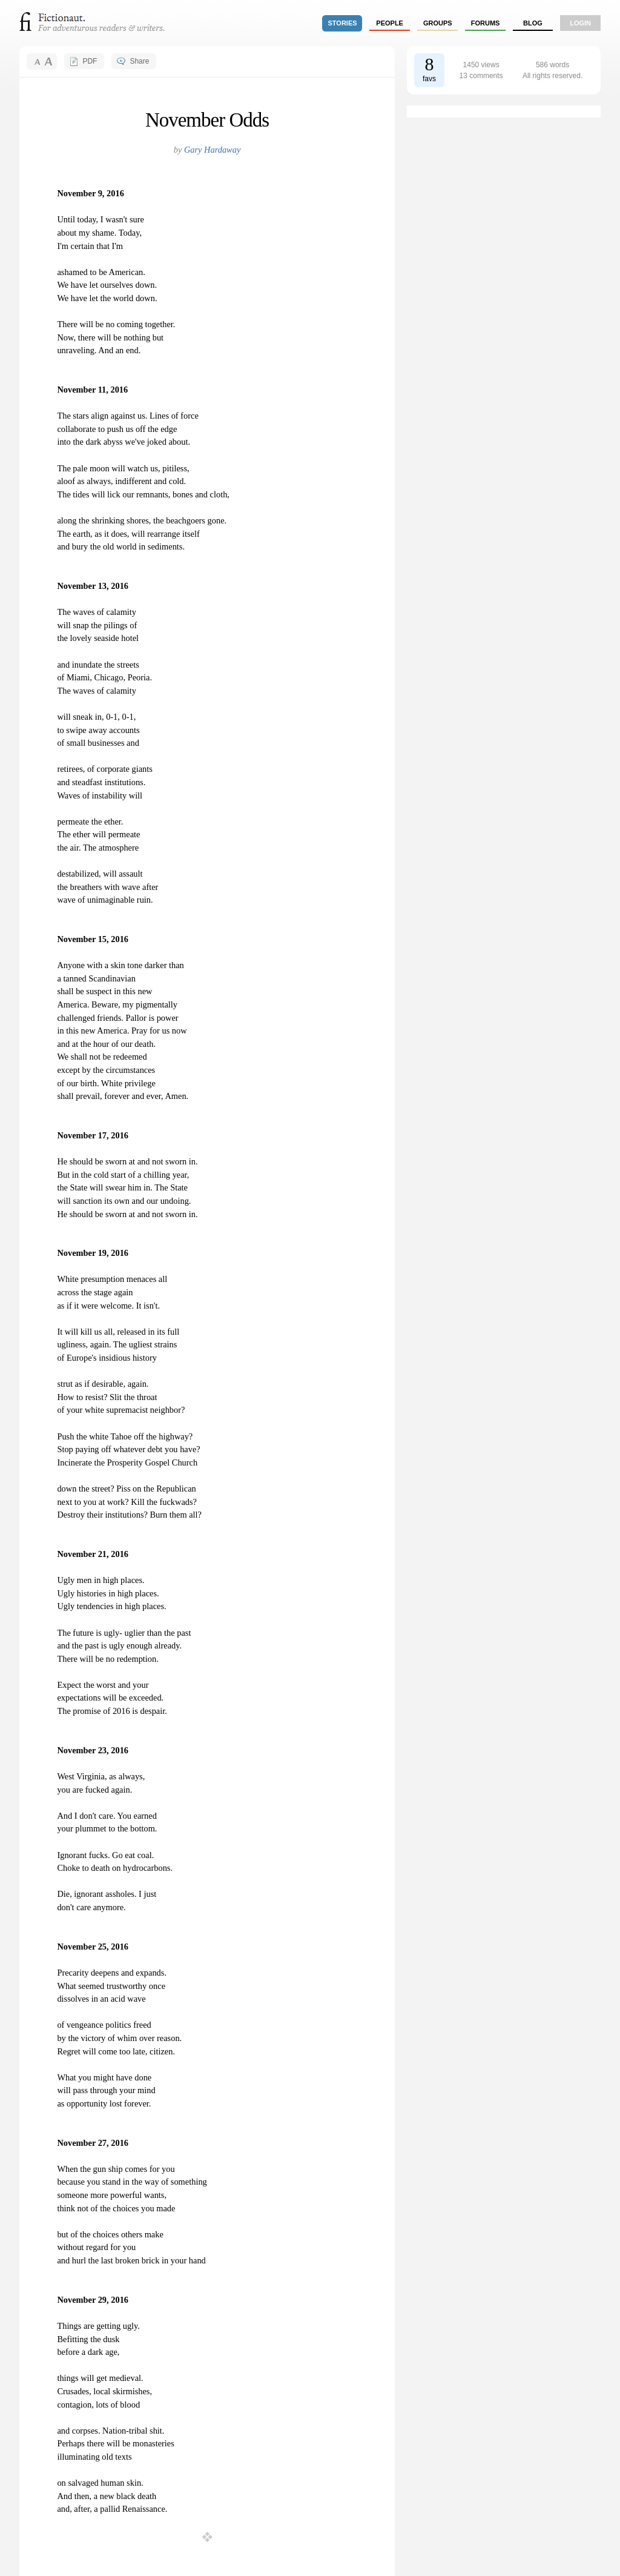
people (389, 23)
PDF (89, 61)
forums (485, 23)
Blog (532, 23)
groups (437, 23)
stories (342, 23)
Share (139, 61)
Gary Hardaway (212, 149)
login (580, 23)
